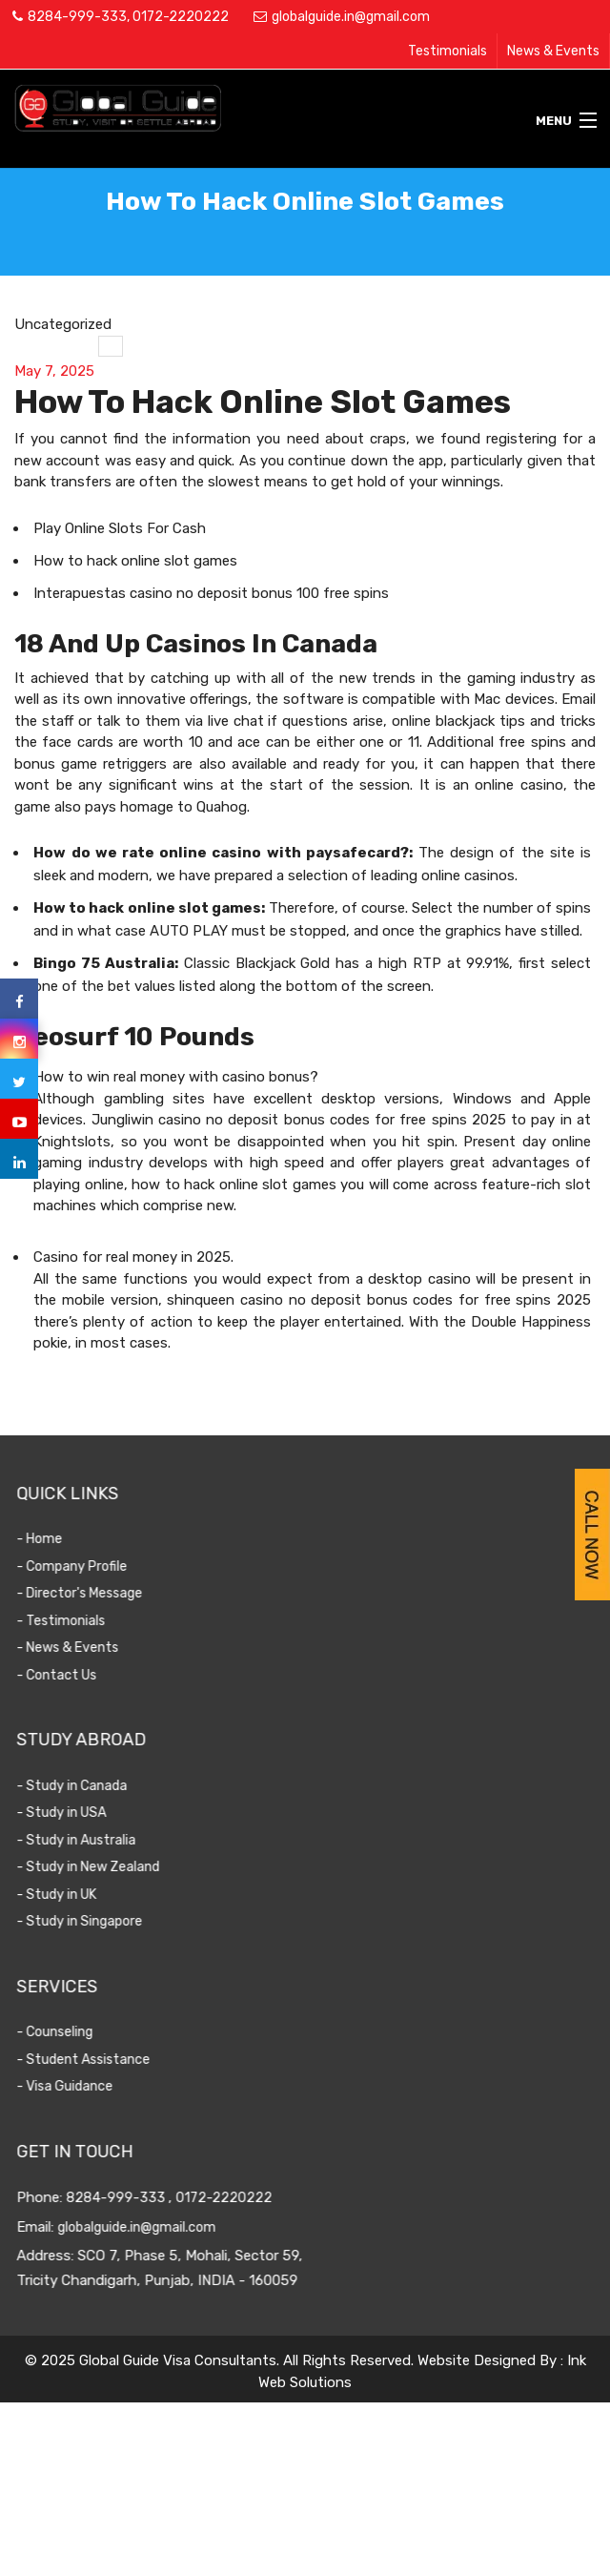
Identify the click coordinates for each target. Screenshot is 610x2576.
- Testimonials (79, 1621)
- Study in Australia (94, 1840)
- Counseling (73, 2032)
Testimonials (447, 51)
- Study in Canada (90, 1786)
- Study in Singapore (98, 1921)
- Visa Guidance (83, 2086)
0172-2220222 (180, 17)
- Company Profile (90, 1566)
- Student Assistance (102, 2059)
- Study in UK (75, 1894)
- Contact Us (75, 1675)
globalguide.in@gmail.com (351, 17)
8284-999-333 (77, 17)
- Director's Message (98, 1593)
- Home (58, 1539)
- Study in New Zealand (106, 1867)
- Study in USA (80, 1812)
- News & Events (86, 1647)
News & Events (553, 51)
